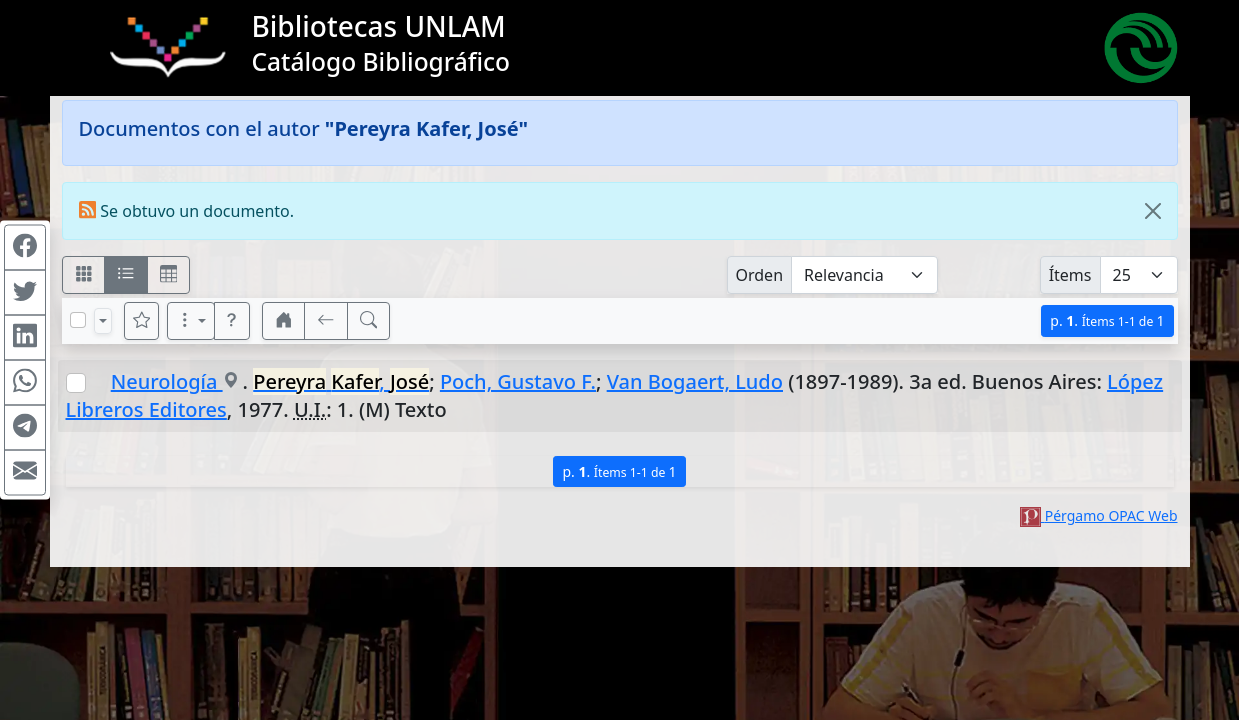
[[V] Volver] (326, 321)
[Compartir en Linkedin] (25, 338)
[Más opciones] (191, 321)
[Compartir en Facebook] (25, 248)
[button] (232, 321)
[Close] (1153, 211)
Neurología (167, 381)
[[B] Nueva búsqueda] (369, 321)
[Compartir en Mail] (25, 473)
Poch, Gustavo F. (518, 381)
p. (1107, 320)
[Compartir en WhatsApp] (25, 383)
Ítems (1070, 275)
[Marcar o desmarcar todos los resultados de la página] (78, 320)
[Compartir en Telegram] (25, 428)
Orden (760, 275)
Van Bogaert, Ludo (695, 381)
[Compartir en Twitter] (25, 293)
